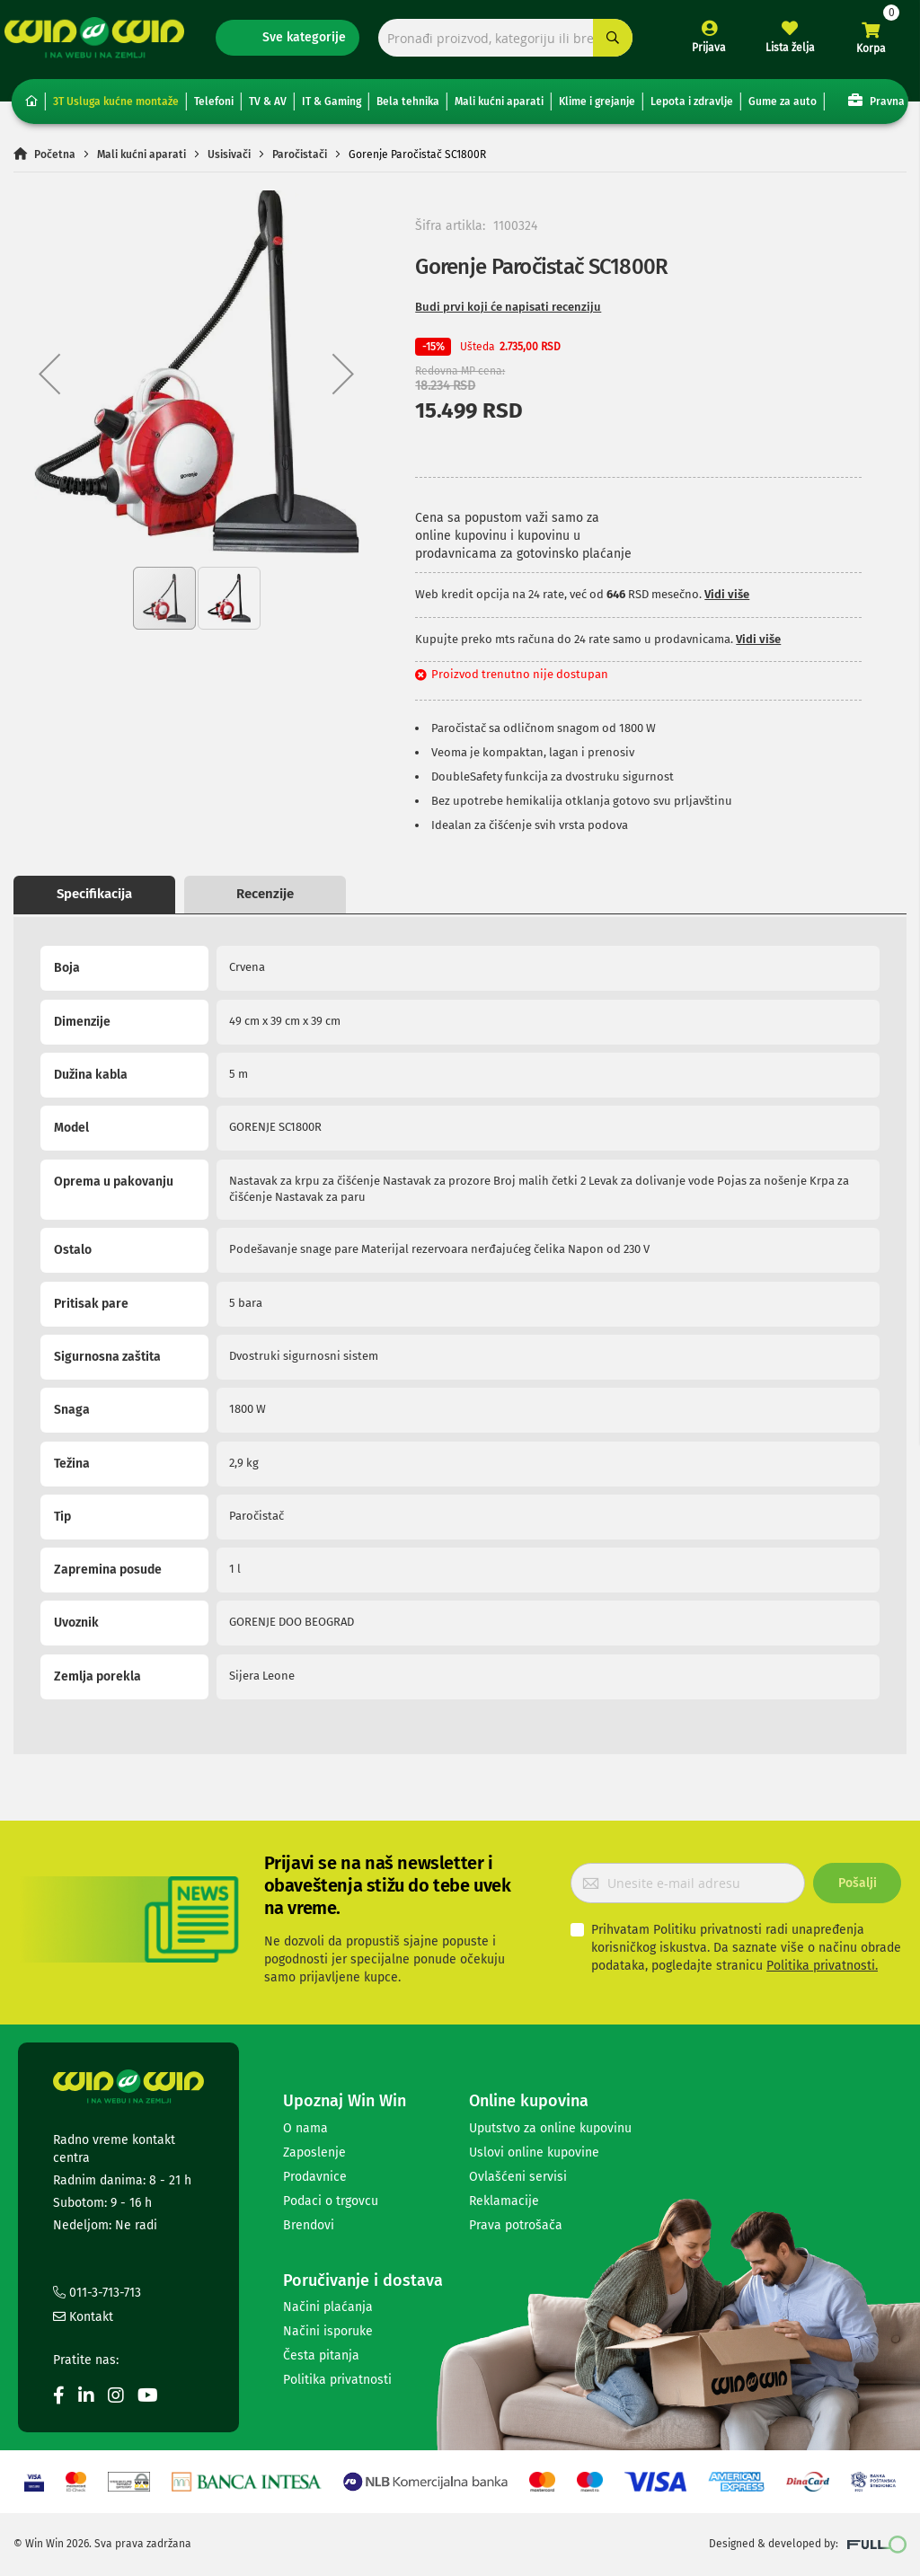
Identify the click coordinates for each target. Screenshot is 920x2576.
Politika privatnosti (337, 2379)
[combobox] (503, 42)
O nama (305, 2128)
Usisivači (229, 160)
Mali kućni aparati (499, 107)
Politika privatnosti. (822, 1965)
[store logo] (103, 42)
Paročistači (299, 160)
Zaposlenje (314, 2152)
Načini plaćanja (328, 2307)
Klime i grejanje (597, 107)
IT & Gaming (331, 107)
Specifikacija (94, 900)
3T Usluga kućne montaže (116, 107)
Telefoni (214, 107)
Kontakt (83, 2317)
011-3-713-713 (97, 2292)
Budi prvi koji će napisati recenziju (508, 313)
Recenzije (265, 900)
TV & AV (268, 107)
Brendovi (308, 2225)
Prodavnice (315, 2176)
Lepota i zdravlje (691, 107)
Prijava (700, 52)
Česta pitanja (321, 2355)
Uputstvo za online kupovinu (550, 2128)
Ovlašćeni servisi (518, 2176)
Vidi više (726, 600)
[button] (49, 379)
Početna (54, 160)
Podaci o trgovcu (330, 2201)
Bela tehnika (407, 107)
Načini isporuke (328, 2331)
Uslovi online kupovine (534, 2152)
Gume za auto (782, 107)
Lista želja (781, 52)
